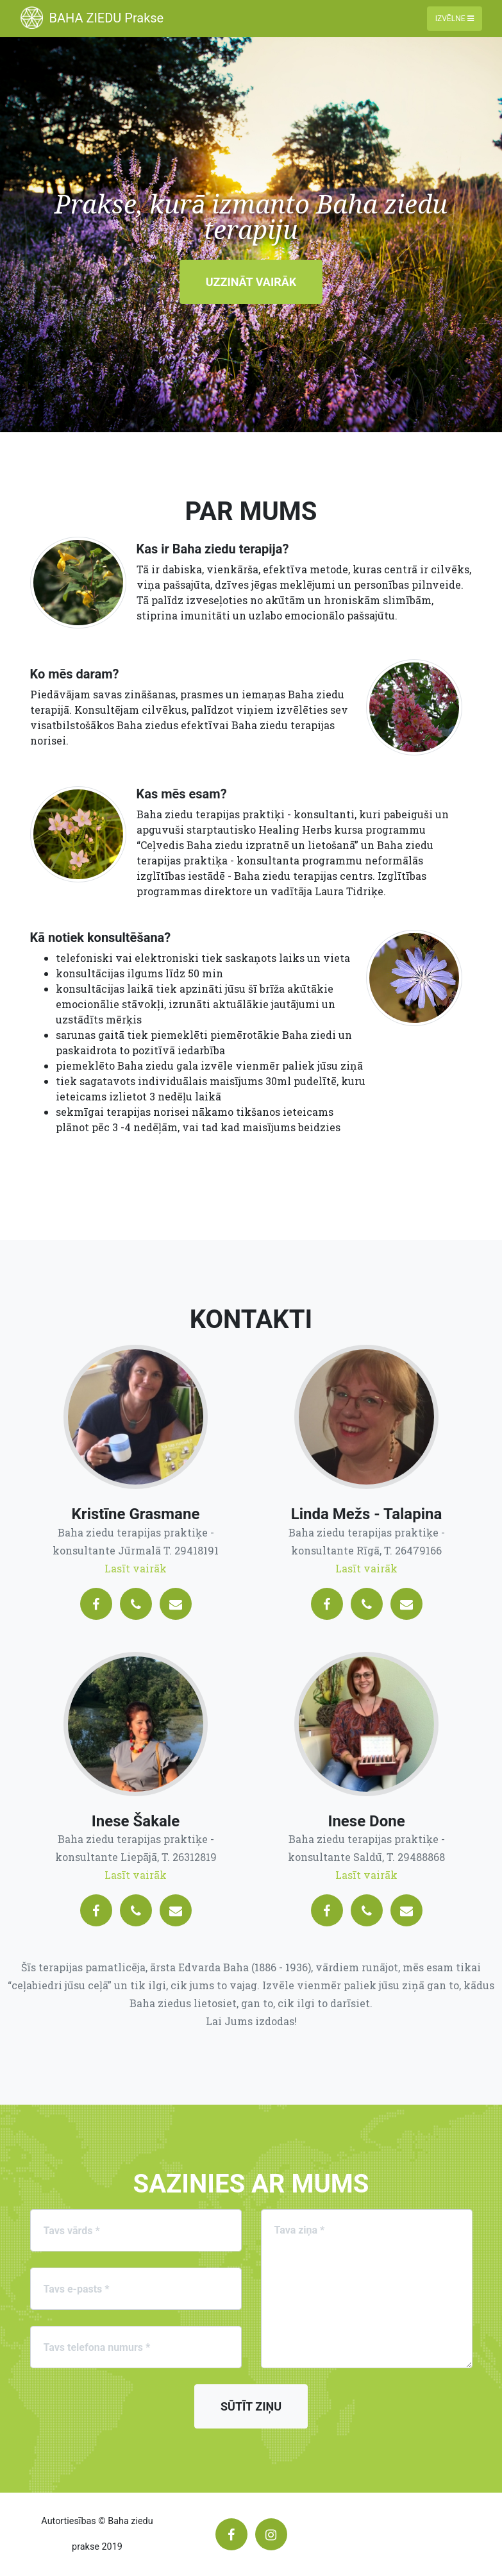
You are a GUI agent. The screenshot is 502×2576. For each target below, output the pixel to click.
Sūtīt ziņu (251, 2406)
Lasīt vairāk (136, 1568)
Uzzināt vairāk (251, 282)
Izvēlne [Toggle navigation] (454, 18)
